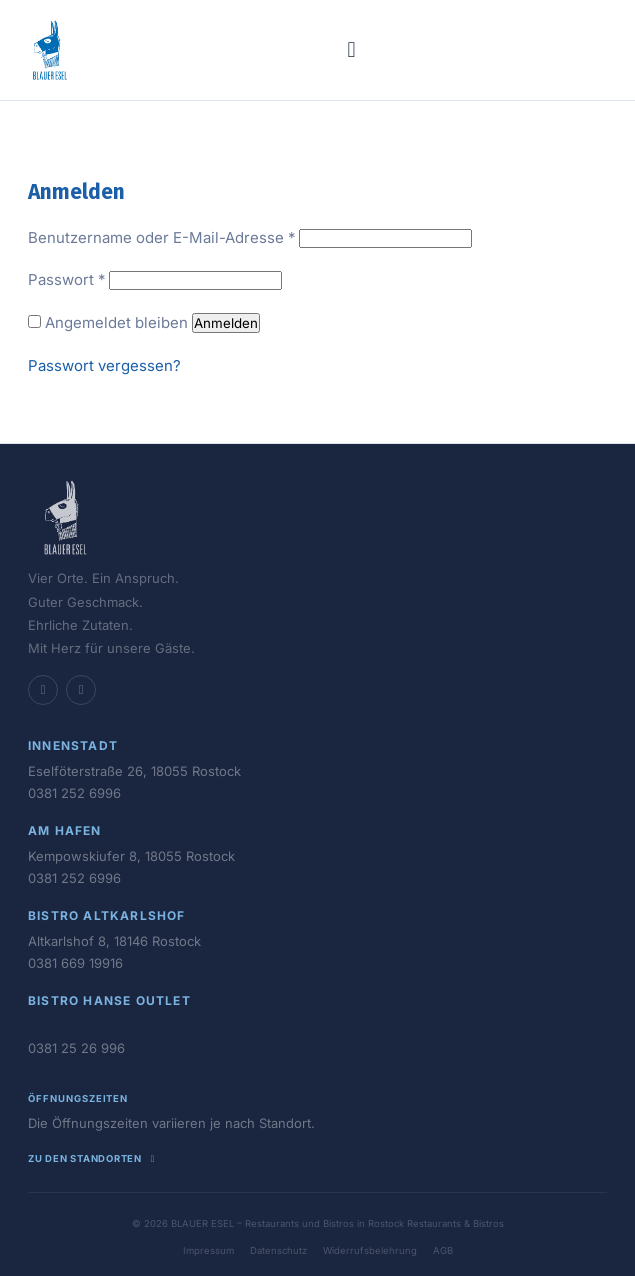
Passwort (66, 279)
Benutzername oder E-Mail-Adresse (161, 237)
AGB (443, 1250)
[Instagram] (81, 690)
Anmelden (226, 323)
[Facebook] (43, 690)
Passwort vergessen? (104, 365)
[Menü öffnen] (351, 50)
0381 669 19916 (75, 963)
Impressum (208, 1250)
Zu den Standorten (93, 1158)
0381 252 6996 (74, 793)
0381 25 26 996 (76, 1048)
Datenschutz (278, 1250)
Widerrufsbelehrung (370, 1250)
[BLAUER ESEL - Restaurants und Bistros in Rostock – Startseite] (50, 50)
